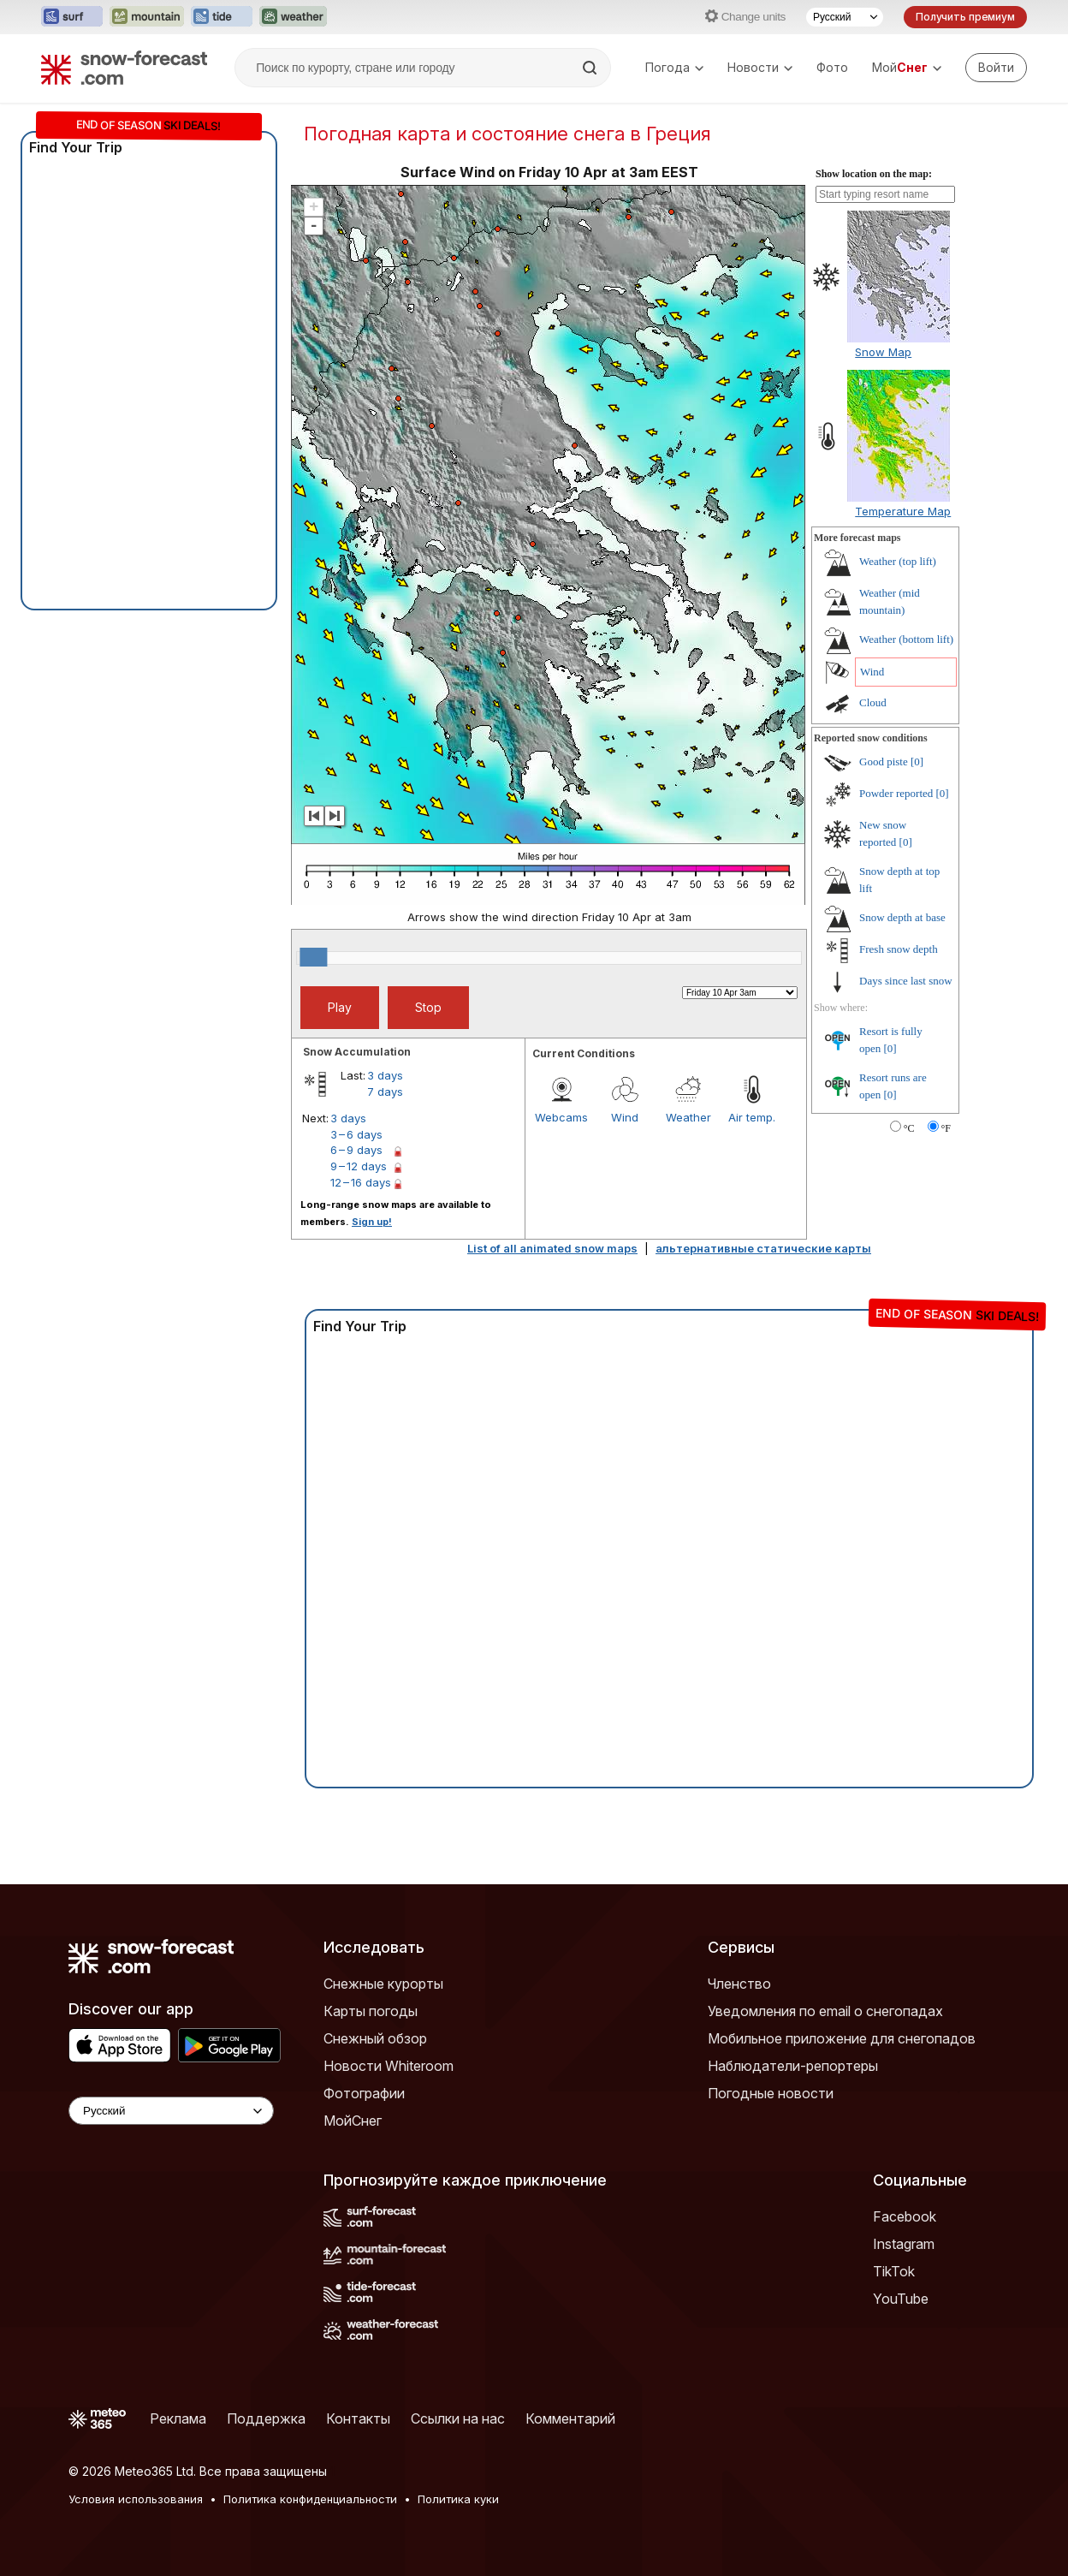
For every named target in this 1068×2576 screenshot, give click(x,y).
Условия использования (135, 2499)
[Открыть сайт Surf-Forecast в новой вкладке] (72, 17)
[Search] (591, 67)
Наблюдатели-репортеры (793, 2065)
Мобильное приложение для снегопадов (842, 2038)
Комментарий (570, 2418)
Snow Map (883, 352)
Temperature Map (903, 511)
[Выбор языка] (844, 17)
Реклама (178, 2418)
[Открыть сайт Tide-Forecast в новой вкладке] (221, 17)
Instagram (903, 2243)
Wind (624, 1117)
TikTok (894, 2271)
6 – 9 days (356, 1150)
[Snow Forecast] (124, 68)
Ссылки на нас (458, 2418)
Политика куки (458, 2499)
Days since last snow (905, 980)
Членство (739, 1983)
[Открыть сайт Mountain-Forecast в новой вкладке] (147, 17)
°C (909, 1128)
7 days (385, 1091)
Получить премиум (965, 16)
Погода (674, 67)
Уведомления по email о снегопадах (825, 2011)
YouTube (901, 2298)
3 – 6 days (356, 1134)
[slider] (313, 957)
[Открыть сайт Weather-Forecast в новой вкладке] (293, 17)
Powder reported (896, 793)
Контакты (358, 2418)
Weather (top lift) (897, 561)
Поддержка (266, 2418)
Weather (688, 1117)
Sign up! (372, 1222)
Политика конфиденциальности (310, 2499)
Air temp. (751, 1117)
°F (946, 1128)
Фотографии (364, 2093)
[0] (917, 761)
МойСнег (352, 2120)
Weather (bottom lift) (906, 639)
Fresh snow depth (898, 949)
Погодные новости (771, 2093)
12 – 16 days (360, 1182)
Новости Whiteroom (388, 2065)
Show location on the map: (874, 174)
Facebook (904, 2216)
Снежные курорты (383, 1983)
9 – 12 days (358, 1166)
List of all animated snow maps (552, 1248)
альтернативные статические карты (763, 1248)
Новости (759, 67)
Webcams (561, 1117)
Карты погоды (370, 2011)
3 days (385, 1075)
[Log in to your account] (996, 67)
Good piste (883, 761)
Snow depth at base (902, 917)
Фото (832, 67)
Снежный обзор (375, 2038)
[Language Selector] (171, 2111)
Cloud (873, 702)
